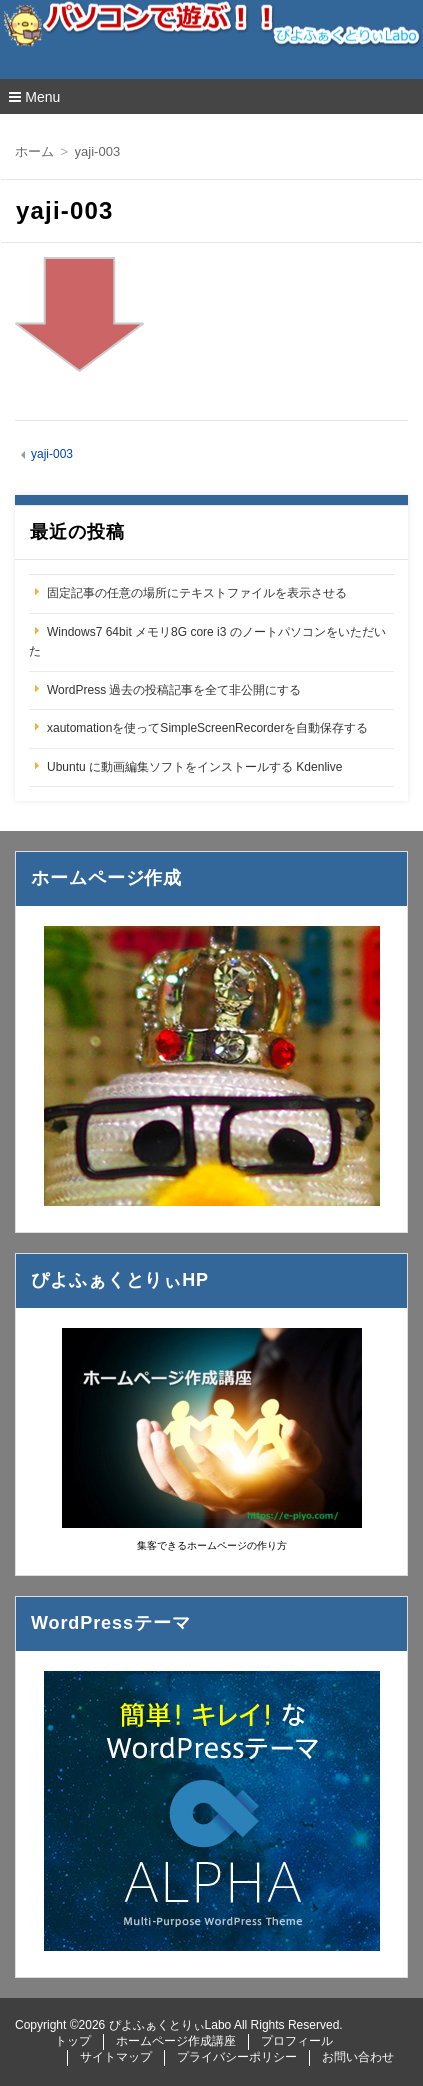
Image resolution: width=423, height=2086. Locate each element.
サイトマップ (116, 2057)
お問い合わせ (358, 2057)
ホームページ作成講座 (176, 2041)
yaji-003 (52, 454)
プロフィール (297, 2041)
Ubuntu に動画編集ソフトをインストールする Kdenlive (194, 767)
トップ (73, 2041)
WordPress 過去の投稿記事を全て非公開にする (174, 690)
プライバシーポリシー (237, 2057)
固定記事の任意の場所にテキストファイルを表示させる (197, 593)
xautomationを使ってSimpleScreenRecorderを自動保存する (207, 728)
